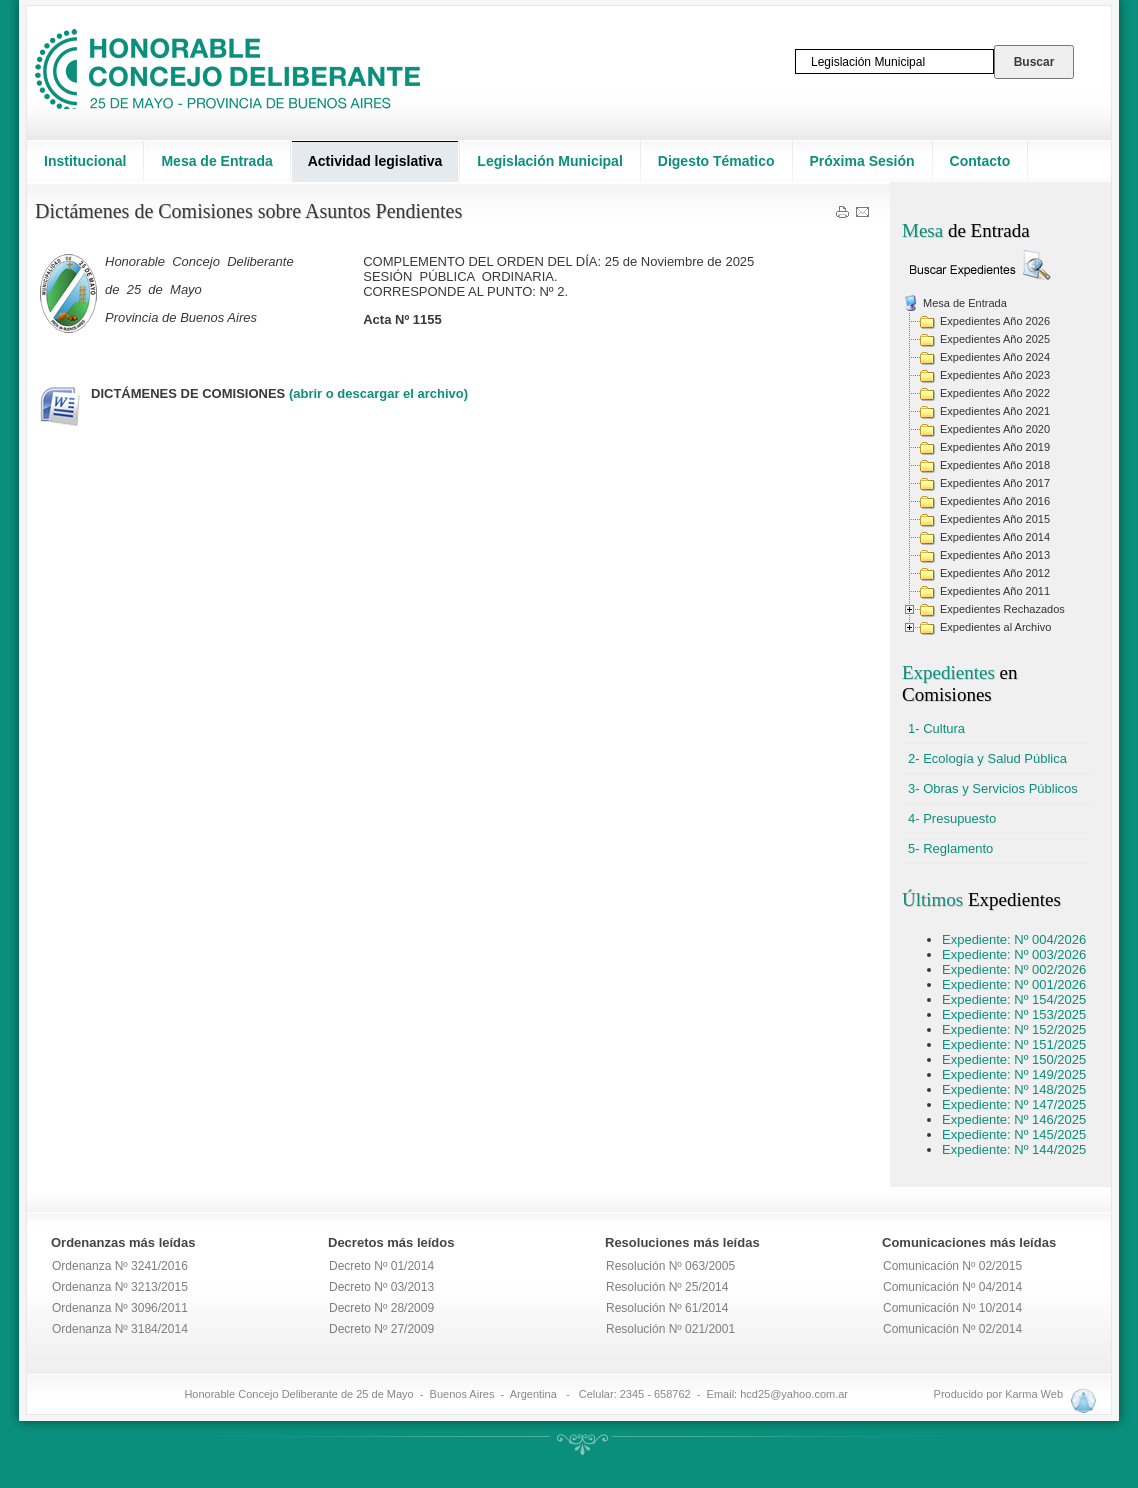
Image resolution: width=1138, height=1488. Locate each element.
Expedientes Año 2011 (995, 591)
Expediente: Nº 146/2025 (1014, 1119)
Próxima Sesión (862, 161)
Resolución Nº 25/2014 (667, 1287)
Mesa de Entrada (216, 161)
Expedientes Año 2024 (995, 357)
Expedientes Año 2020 (995, 429)
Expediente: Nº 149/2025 (1014, 1074)
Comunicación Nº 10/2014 (952, 1308)
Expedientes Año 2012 (995, 573)
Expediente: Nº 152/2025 (1014, 1029)
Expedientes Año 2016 (995, 501)
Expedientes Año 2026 (995, 321)
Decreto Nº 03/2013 (381, 1287)
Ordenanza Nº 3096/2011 (120, 1308)
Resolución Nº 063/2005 (670, 1266)
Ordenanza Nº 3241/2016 (120, 1266)
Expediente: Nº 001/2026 (1014, 984)
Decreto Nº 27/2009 (381, 1329)
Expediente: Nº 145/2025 (1014, 1134)
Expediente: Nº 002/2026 (1014, 969)
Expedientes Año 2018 (995, 465)
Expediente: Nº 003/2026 (1014, 954)
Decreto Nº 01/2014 (381, 1266)
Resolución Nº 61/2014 (667, 1308)
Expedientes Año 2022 (995, 393)
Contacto (980, 161)
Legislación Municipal (549, 161)
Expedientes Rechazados (1002, 609)
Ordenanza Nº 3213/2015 (120, 1287)
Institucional (85, 161)
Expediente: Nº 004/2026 (1014, 939)
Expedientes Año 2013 (995, 555)
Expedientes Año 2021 (995, 411)
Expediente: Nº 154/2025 (1014, 999)
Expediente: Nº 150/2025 (1014, 1059)
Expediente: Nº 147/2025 (1014, 1104)
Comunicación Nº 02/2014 (952, 1329)
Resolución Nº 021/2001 (670, 1329)
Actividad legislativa (375, 161)
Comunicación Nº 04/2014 (952, 1287)
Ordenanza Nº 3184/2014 (120, 1329)
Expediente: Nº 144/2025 (1014, 1149)
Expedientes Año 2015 (995, 519)
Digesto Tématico (716, 161)
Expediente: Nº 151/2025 (1014, 1044)
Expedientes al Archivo (995, 627)
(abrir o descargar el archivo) (378, 393)
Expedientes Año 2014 (995, 537)
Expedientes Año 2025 (995, 339)
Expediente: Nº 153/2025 (1014, 1014)
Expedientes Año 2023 (995, 375)
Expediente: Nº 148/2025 (1014, 1089)
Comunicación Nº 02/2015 (952, 1266)
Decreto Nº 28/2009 (381, 1308)
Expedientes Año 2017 (995, 483)
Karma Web (1034, 1394)
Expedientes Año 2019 (995, 447)
